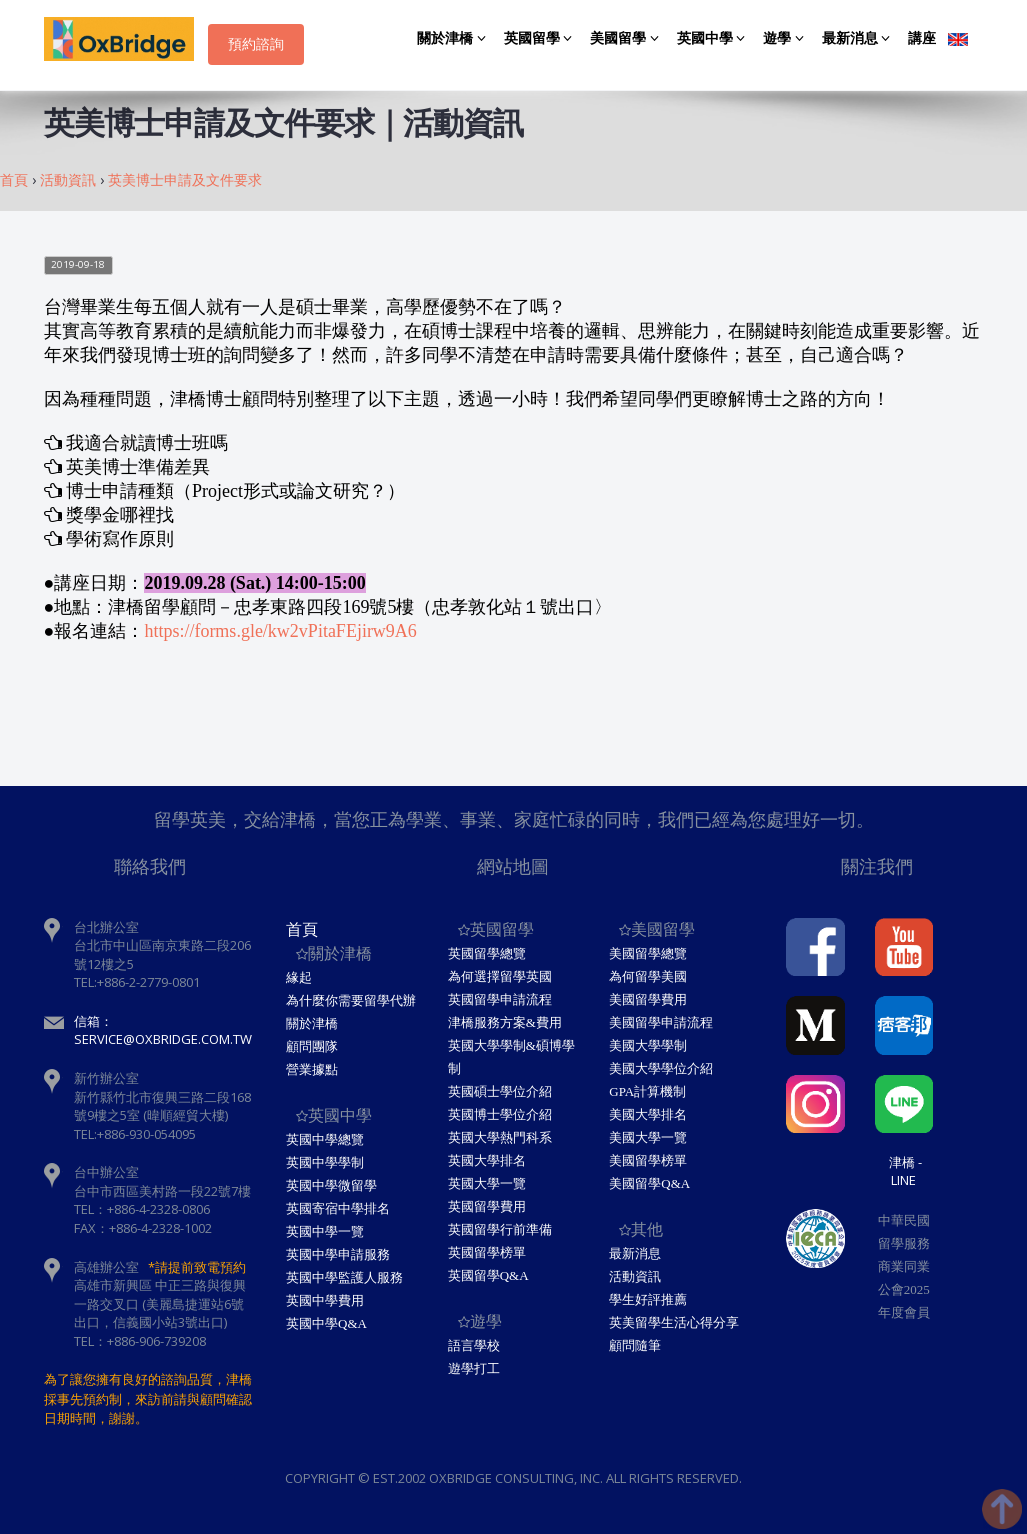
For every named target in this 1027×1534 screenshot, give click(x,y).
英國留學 (541, 38)
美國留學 (627, 38)
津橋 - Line (905, 1171)
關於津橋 (454, 38)
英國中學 (714, 38)
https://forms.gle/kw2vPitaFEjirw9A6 (280, 631)
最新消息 (859, 38)
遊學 (786, 38)
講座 (922, 38)
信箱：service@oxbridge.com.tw (163, 1030)
